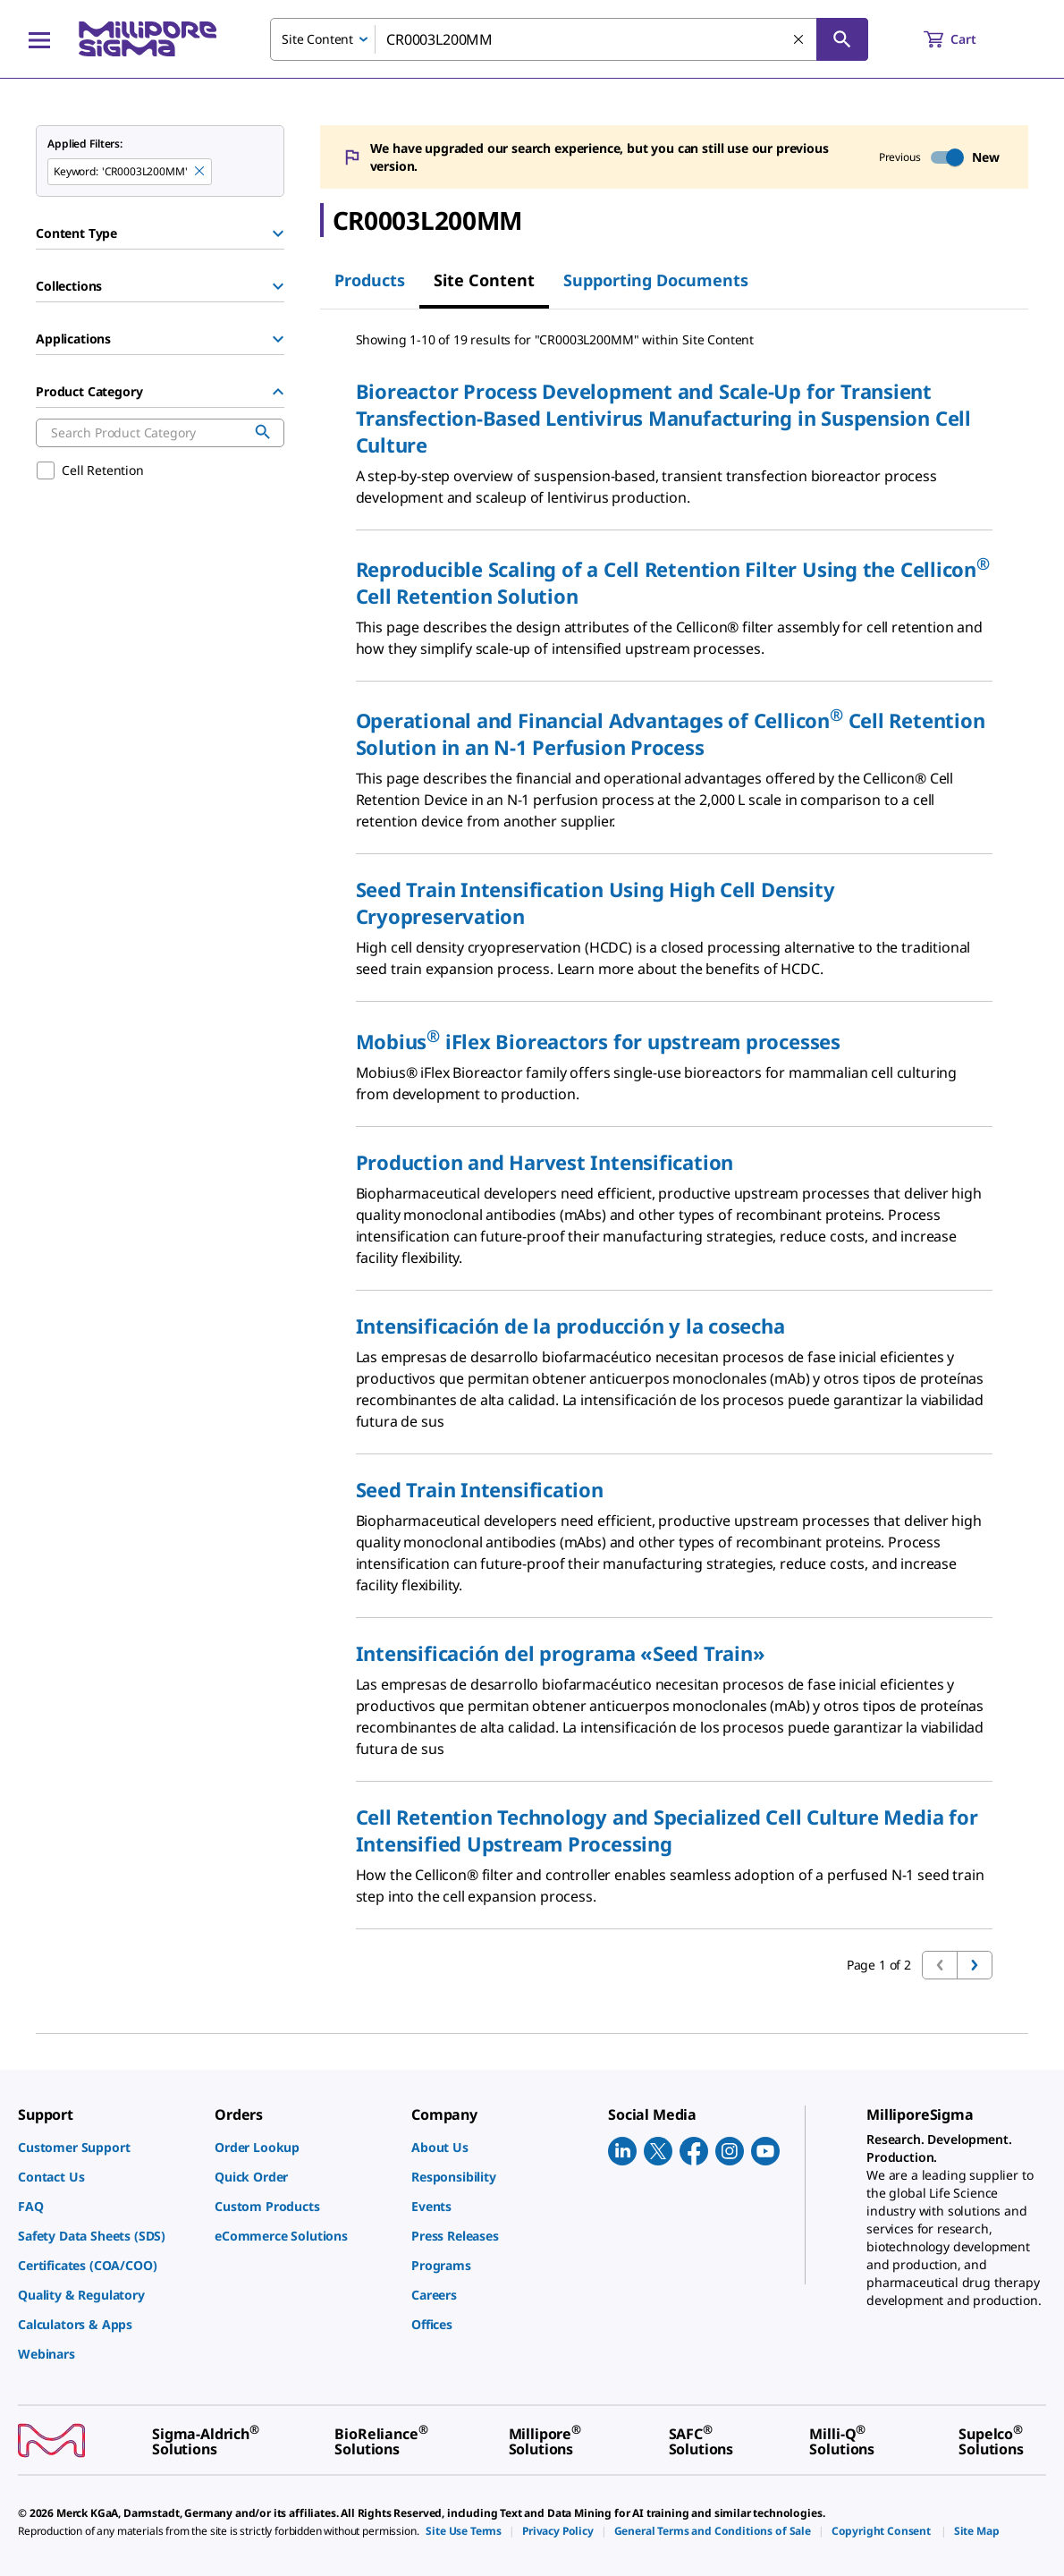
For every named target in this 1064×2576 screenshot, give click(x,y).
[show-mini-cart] (966, 39)
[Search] (842, 39)
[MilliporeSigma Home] (147, 38)
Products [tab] (369, 280)
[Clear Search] (799, 40)
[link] (107, 2147)
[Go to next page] (974, 1965)
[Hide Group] (278, 392)
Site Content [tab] (484, 280)
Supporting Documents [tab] (655, 280)
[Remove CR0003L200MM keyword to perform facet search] (200, 171)
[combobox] (569, 39)
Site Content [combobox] (317, 38)
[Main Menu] (39, 39)
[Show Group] (278, 233)
